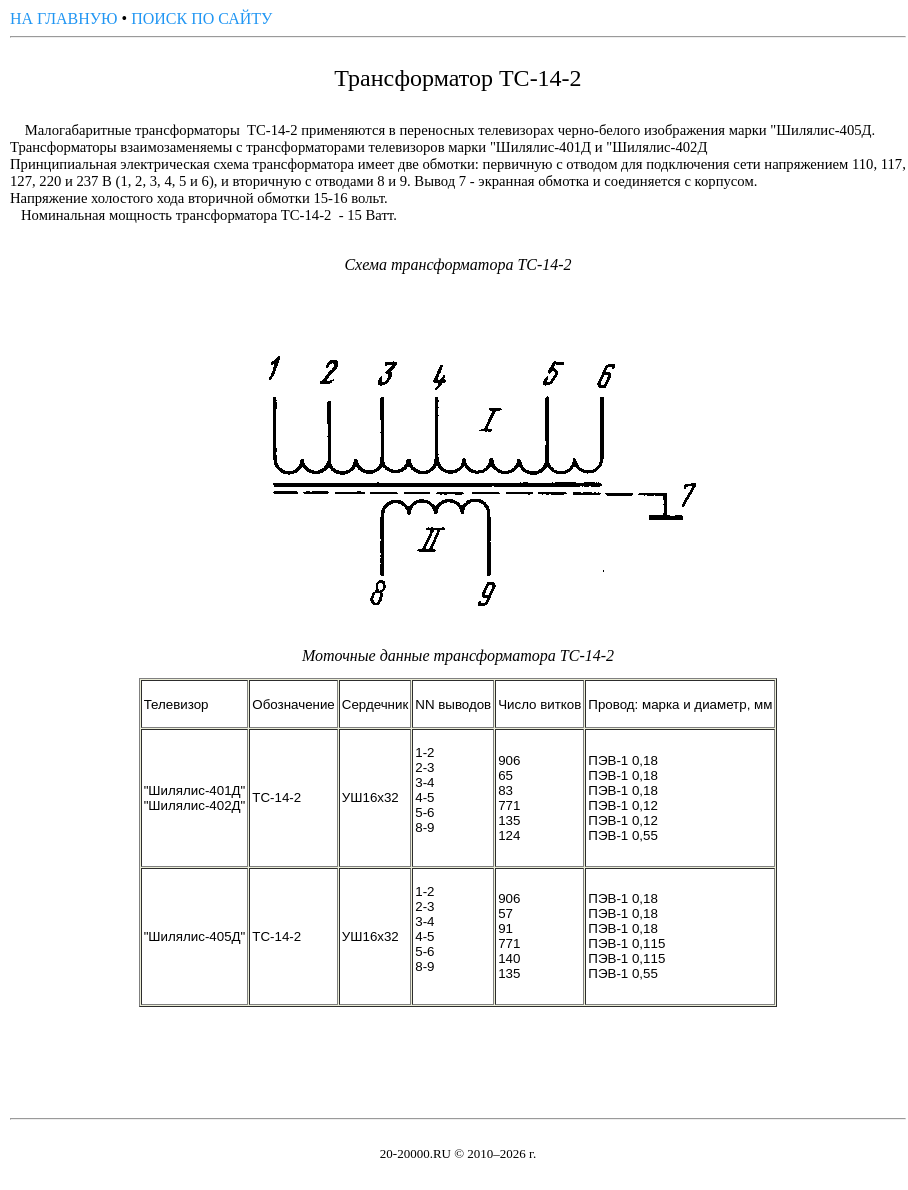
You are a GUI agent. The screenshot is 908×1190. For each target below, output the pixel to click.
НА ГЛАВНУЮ (64, 18)
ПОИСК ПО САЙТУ (201, 18)
